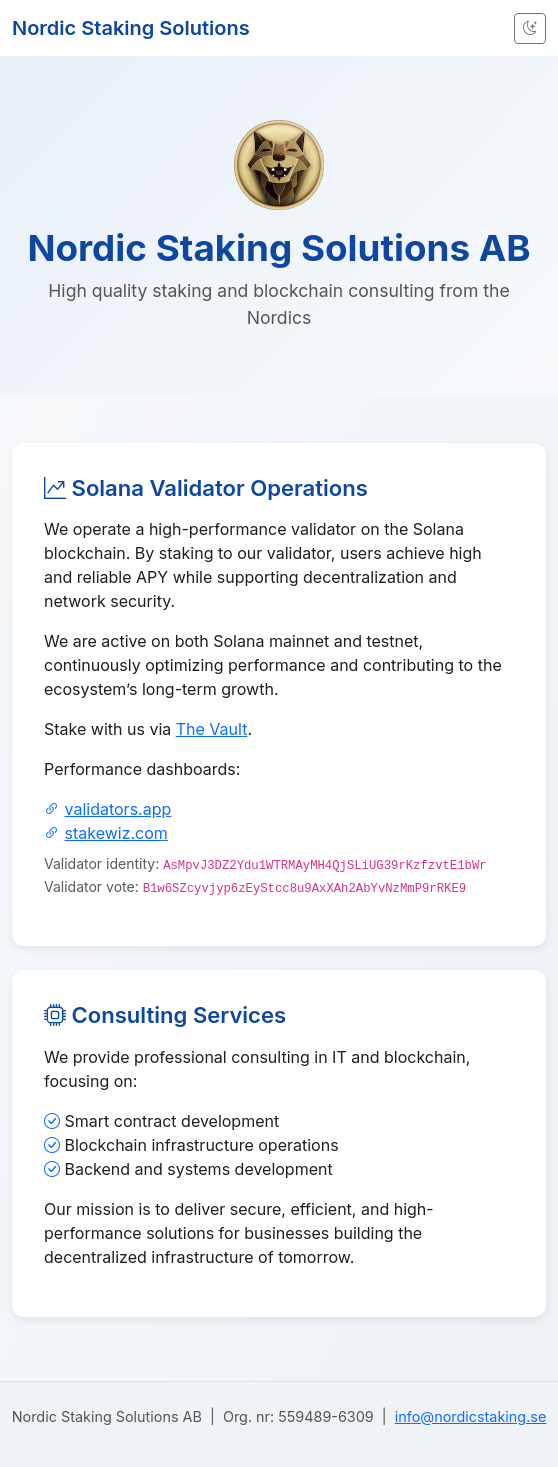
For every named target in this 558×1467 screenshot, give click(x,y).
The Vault (212, 729)
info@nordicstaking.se (471, 1416)
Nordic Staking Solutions (131, 28)
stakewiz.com (116, 833)
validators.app (118, 809)
